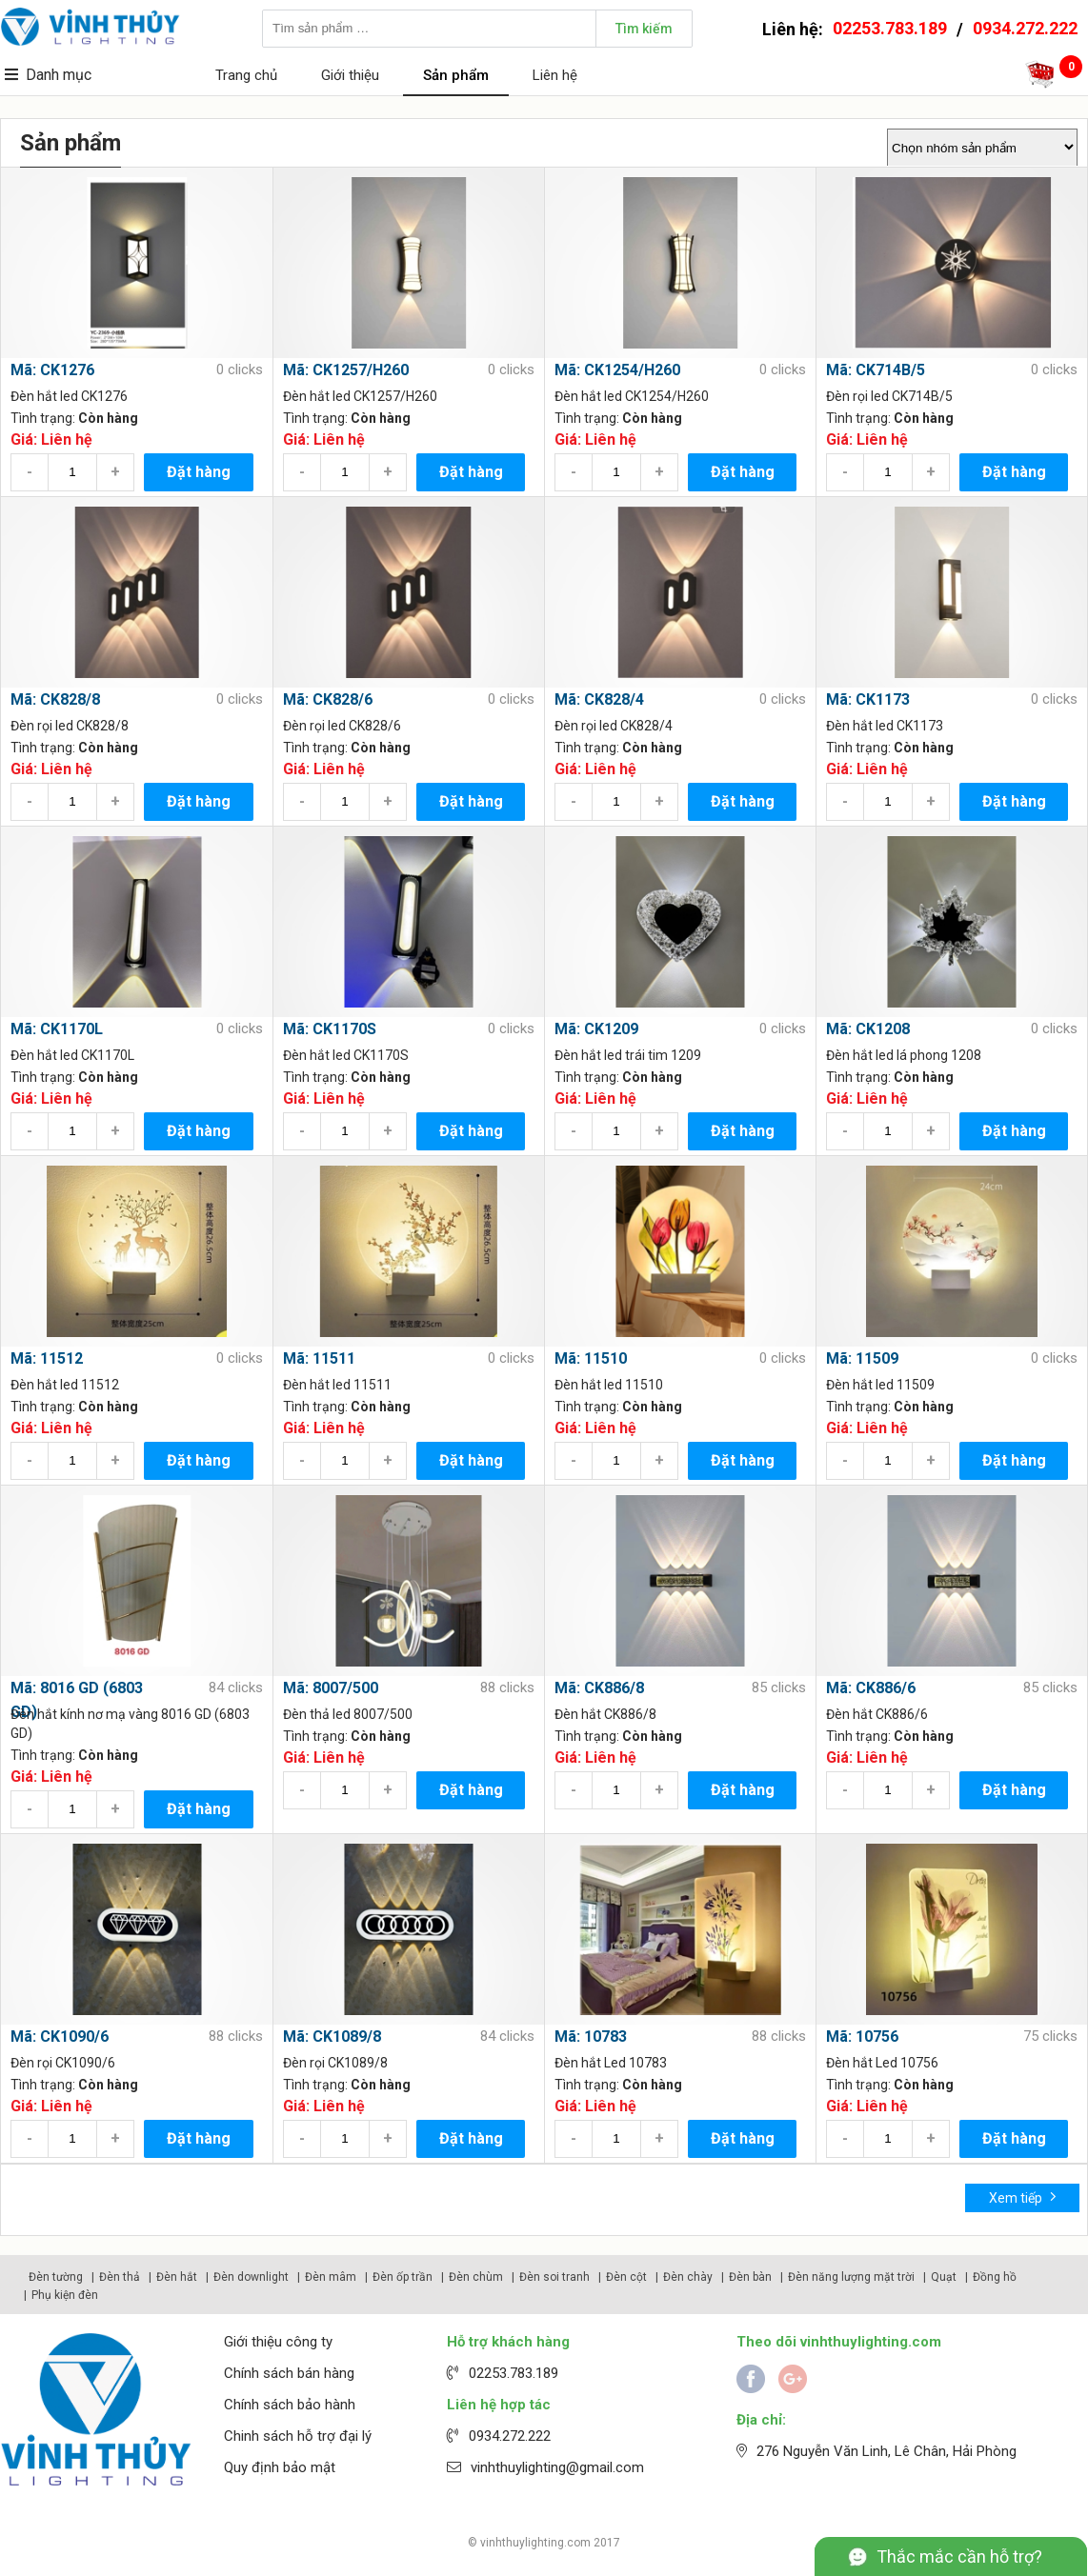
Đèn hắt (176, 2277)
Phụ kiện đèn (64, 2295)
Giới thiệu (350, 75)
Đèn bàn (750, 2277)
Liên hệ (555, 75)
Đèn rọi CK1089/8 (335, 2062)
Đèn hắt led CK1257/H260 (360, 396)
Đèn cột (626, 2277)
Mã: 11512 (46, 1358)
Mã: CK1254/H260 (617, 370)
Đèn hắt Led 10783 (610, 2062)
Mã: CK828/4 (599, 699)
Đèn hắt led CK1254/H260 (631, 396)
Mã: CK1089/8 (332, 2036)
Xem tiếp (1023, 2196)
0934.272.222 (1025, 28)
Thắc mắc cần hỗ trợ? (959, 2556)
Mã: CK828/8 (55, 699)
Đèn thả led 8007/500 (348, 1714)
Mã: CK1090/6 (59, 2036)
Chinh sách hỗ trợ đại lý (298, 2436)
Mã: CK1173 (868, 699)
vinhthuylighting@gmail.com (557, 2467)
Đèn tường (56, 2277)
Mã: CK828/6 (328, 699)
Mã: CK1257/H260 (346, 370)
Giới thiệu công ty (278, 2341)
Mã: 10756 (862, 2036)
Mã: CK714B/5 (875, 370)
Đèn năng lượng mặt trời (851, 2277)
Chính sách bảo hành (289, 2404)
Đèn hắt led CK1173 (884, 725)
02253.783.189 (890, 28)
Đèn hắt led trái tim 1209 (627, 1055)
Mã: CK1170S (329, 1029)
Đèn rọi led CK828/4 (613, 725)
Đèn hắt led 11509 (880, 1384)
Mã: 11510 (590, 1358)
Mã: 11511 (319, 1358)
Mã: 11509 (862, 1358)
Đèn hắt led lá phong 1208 (903, 1055)
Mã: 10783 (590, 2036)
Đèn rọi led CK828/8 (69, 725)
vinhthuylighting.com (535, 2542)
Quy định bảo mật (279, 2467)
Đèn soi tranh (554, 2277)
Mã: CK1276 (52, 370)
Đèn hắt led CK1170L (72, 1055)
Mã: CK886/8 (599, 1688)
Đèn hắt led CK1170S (346, 1055)
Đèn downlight (251, 2277)
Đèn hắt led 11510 (608, 1384)
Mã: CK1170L (56, 1029)
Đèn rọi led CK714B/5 (889, 396)
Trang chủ (246, 75)
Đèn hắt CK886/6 (877, 1714)
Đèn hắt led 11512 (64, 1384)
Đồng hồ (995, 2277)
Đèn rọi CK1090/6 (62, 2062)
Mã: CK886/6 (871, 1688)
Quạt (944, 2277)
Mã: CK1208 (868, 1029)
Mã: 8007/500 (330, 1688)
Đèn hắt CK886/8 (605, 1714)
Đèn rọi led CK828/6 (342, 725)
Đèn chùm (476, 2277)
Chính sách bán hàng (289, 2373)
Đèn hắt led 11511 (337, 1384)
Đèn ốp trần (403, 2277)
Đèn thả (119, 2277)
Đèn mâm (330, 2277)
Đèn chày (688, 2277)
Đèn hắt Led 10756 (882, 2062)
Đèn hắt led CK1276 (69, 396)
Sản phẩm (456, 75)
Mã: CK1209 (596, 1029)
